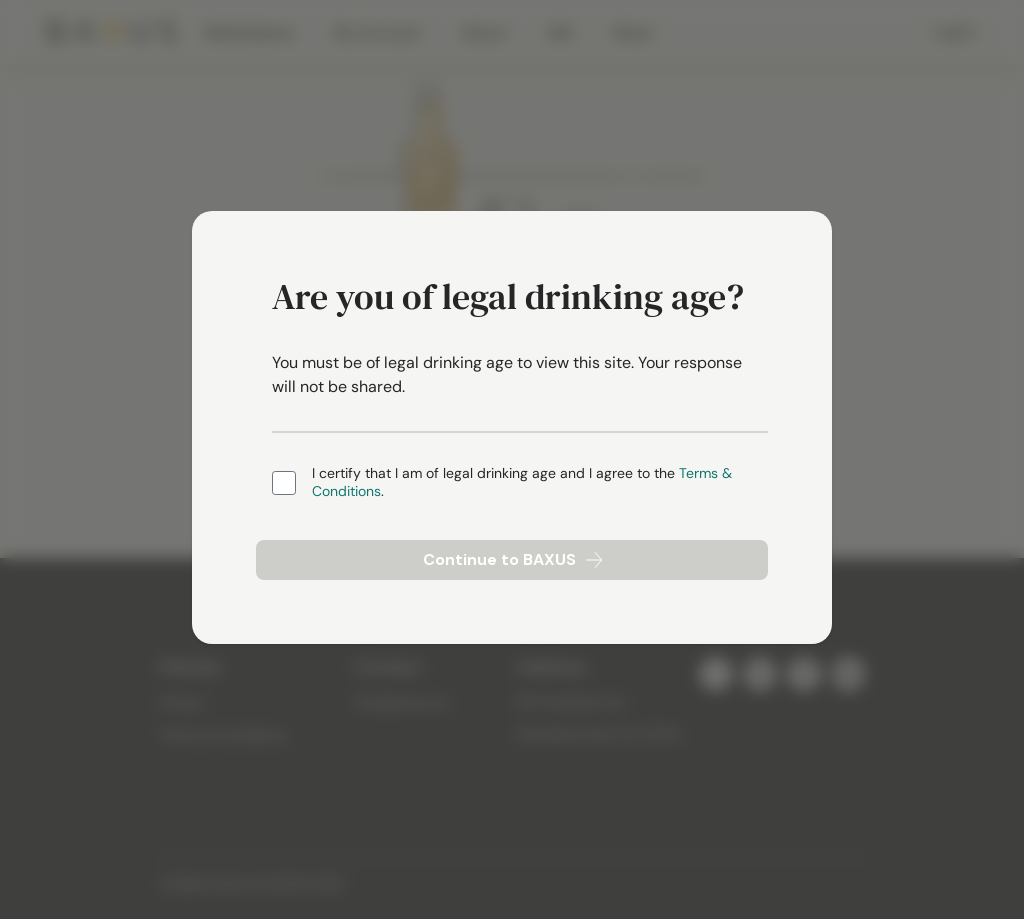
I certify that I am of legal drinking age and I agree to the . (522, 482)
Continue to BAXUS (512, 559)
